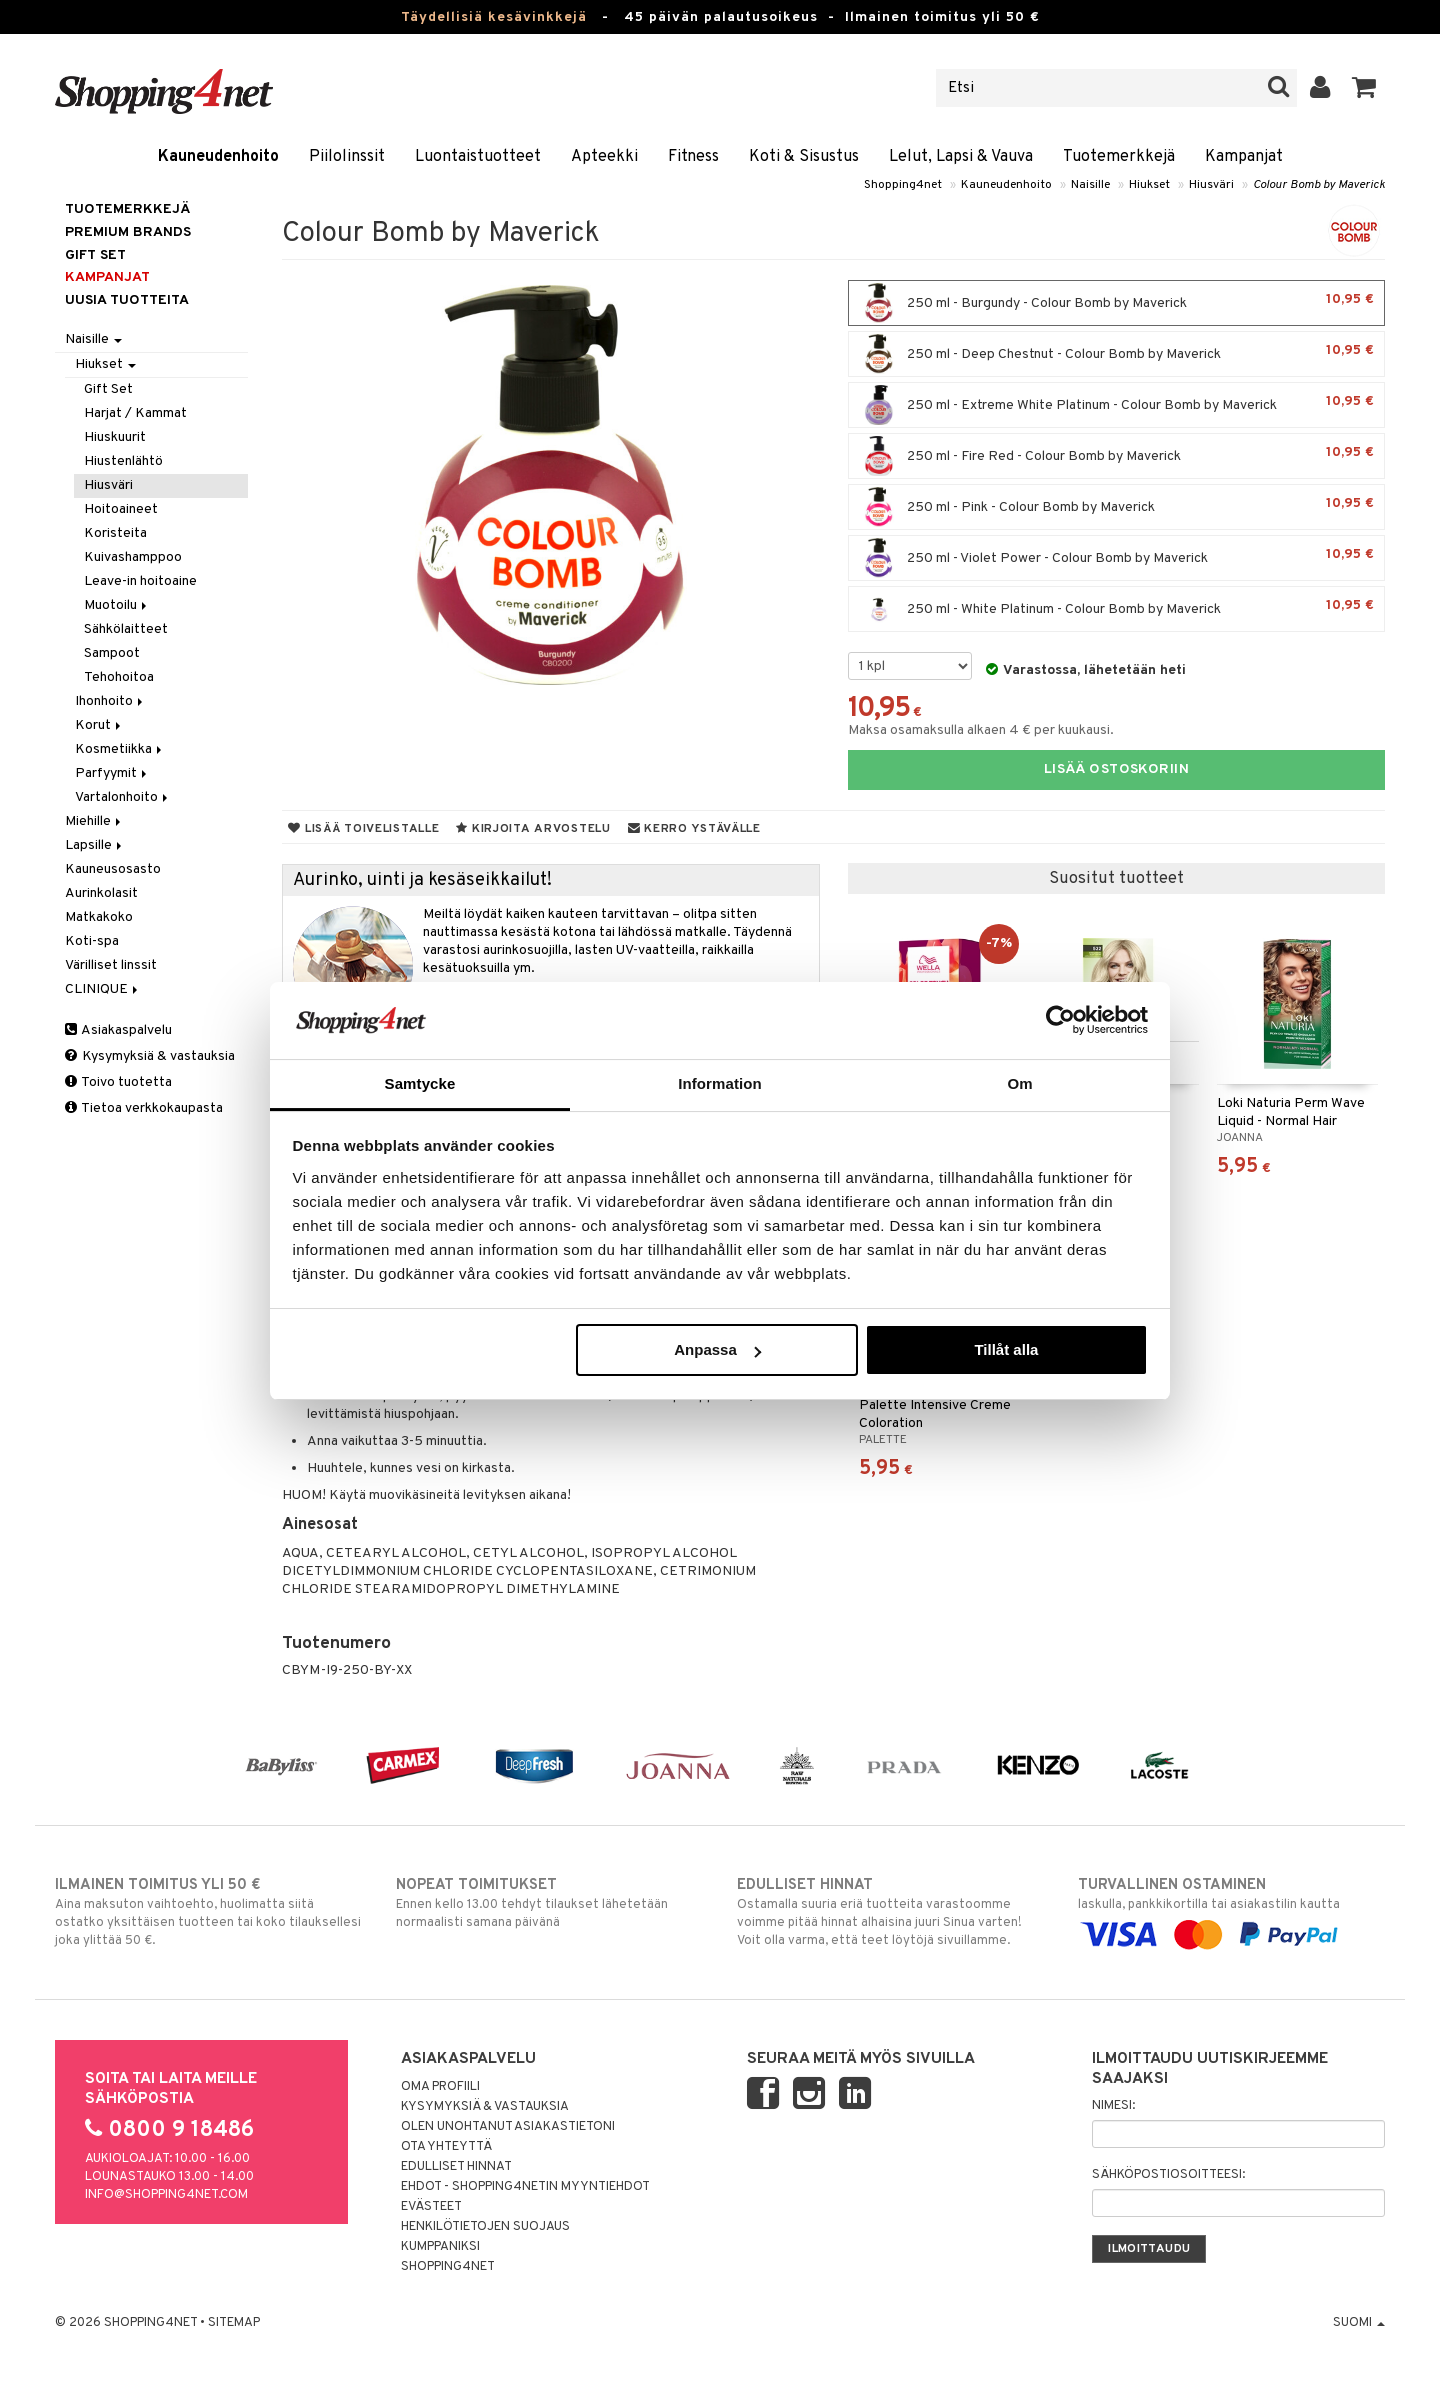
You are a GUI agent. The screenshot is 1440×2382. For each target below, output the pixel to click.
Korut (99, 725)
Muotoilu (117, 605)
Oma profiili (440, 2087)
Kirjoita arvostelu (533, 829)
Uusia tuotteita (127, 300)
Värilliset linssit (111, 965)
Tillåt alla (1006, 1349)
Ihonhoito (110, 701)
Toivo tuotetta (118, 1082)
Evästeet (431, 2207)
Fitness (693, 157)
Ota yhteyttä (446, 2147)
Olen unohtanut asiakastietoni (508, 2127)
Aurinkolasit (101, 893)
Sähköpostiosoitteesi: (1168, 2175)
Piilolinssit (347, 157)
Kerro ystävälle (694, 829)
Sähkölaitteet (126, 629)
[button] (1364, 88)
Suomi (1359, 2323)
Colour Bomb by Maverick (1319, 185)
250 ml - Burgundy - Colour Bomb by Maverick (1116, 303)
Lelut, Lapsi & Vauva (961, 157)
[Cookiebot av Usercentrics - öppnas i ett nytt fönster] (1060, 1020)
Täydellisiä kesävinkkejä (494, 17)
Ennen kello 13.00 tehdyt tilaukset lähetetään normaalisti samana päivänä (549, 1903)
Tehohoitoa (119, 677)
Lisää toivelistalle (363, 829)
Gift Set (108, 389)
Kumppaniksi (440, 2247)
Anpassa (717, 1349)
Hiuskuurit (115, 437)
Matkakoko (99, 917)
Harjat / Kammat (135, 413)
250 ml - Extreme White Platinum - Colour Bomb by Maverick (1116, 405)
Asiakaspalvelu (118, 1030)
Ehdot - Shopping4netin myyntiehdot (525, 2187)
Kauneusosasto (113, 869)
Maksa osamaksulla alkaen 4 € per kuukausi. (981, 730)
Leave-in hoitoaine (140, 581)
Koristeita (115, 533)
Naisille (1090, 185)
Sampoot (112, 653)
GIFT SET (95, 255)
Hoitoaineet (121, 509)
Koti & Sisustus (804, 157)
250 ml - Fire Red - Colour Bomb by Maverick (1116, 456)
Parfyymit (112, 773)
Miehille (94, 821)
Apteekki (604, 157)
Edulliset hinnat (456, 2167)
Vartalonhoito (123, 797)
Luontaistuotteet (478, 157)
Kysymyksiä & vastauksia (150, 1056)
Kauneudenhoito (218, 157)
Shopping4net (903, 185)
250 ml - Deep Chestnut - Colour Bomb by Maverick (1116, 354)
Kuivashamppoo (133, 557)
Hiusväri (1211, 185)
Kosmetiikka (120, 749)
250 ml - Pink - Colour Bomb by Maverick (1116, 507)
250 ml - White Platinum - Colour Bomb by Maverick (1116, 609)
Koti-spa (92, 941)
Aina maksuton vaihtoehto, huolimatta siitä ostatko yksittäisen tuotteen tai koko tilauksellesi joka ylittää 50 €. (208, 1912)
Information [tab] (720, 1083)
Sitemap (234, 2323)
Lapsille (95, 845)
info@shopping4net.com (166, 2195)
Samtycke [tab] (420, 1083)
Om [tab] (1019, 1083)
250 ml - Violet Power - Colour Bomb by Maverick (1116, 558)
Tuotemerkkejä (1119, 157)
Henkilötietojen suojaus (485, 2227)
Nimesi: (1113, 2106)
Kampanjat (1244, 157)
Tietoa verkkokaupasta (144, 1108)
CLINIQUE (103, 989)
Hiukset (1149, 185)
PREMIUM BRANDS (128, 232)
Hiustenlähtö (123, 461)
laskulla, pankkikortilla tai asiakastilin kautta (1231, 1910)
